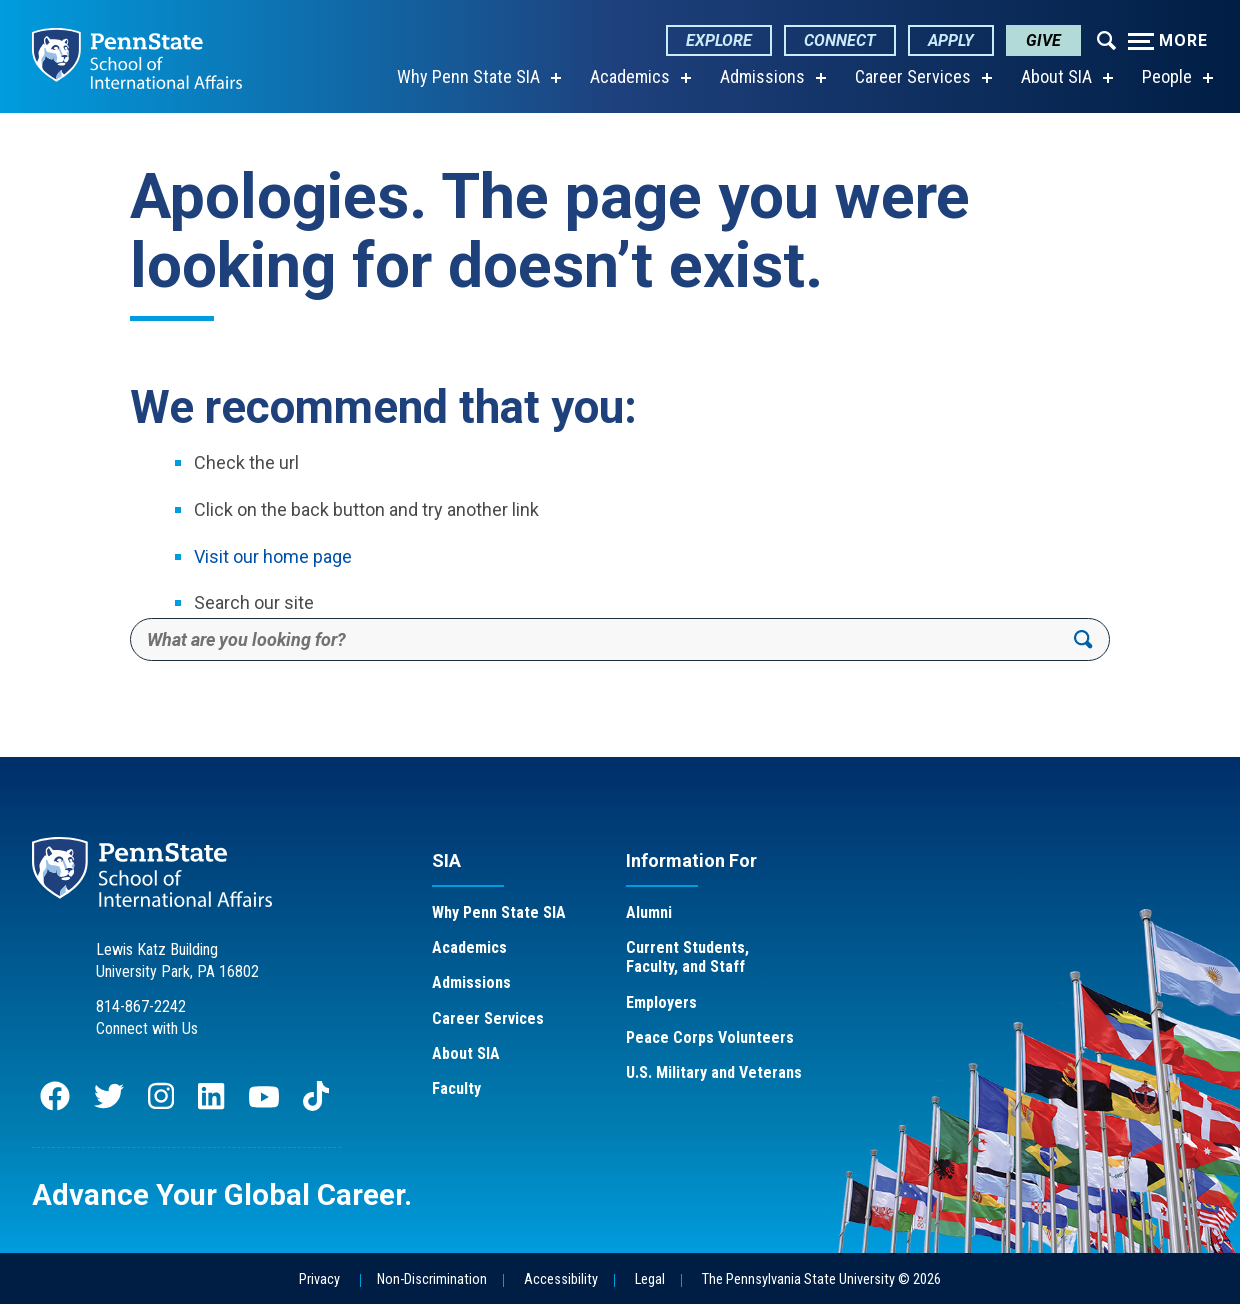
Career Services (913, 76)
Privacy (319, 1279)
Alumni (649, 912)
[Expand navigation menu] (1106, 39)
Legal (650, 1279)
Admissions (762, 76)
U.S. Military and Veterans (714, 1072)
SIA (446, 860)
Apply (951, 40)
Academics (630, 76)
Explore (719, 40)
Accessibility (561, 1279)
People (1167, 76)
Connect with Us (147, 1028)
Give (1043, 40)
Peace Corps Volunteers (710, 1037)
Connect (840, 40)
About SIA (1056, 76)
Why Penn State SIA (468, 76)
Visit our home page (273, 556)
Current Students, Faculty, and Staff (687, 957)
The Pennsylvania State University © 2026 (821, 1279)
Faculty (456, 1088)
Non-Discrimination (432, 1279)
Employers (661, 1002)
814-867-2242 (141, 1006)
